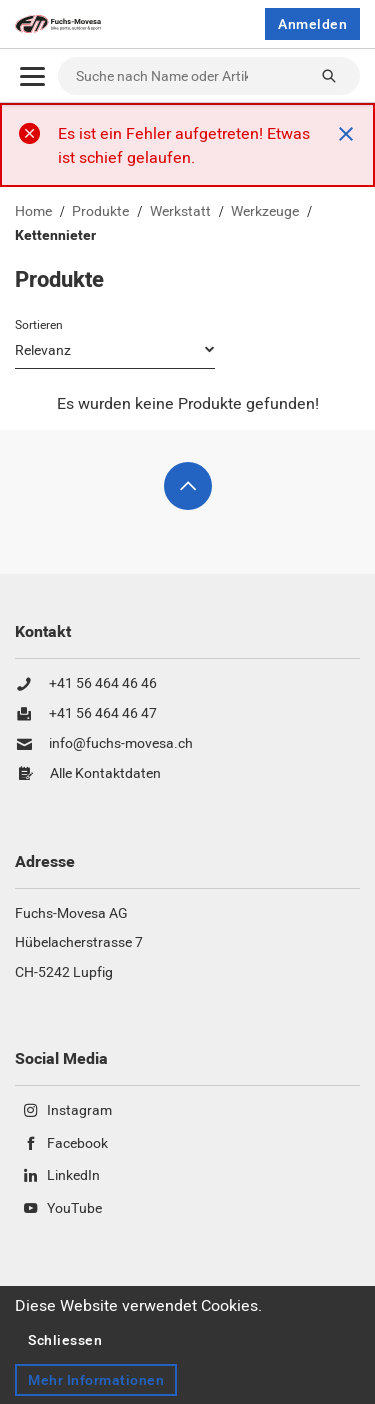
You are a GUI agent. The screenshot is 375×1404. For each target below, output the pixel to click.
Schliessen (65, 1340)
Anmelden (312, 24)
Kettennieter (55, 236)
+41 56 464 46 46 (103, 684)
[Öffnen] (32, 76)
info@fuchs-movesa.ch (121, 744)
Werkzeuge (265, 212)
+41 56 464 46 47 (103, 714)
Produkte (100, 212)
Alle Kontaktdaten (105, 774)
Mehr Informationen (96, 1380)
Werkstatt (180, 212)
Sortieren (39, 325)
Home (33, 212)
